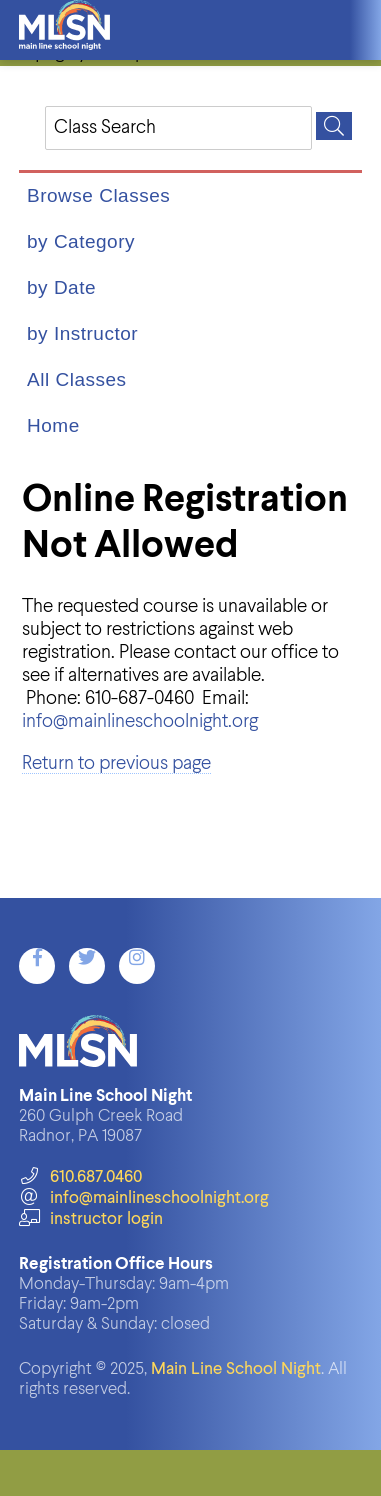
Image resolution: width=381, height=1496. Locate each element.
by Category (81, 241)
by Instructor (82, 333)
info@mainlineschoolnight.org (140, 721)
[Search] (334, 126)
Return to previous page (116, 763)
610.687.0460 (80, 1177)
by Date (61, 287)
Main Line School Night (236, 1369)
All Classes (76, 379)
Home (53, 425)
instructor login (91, 1219)
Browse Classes (98, 195)
